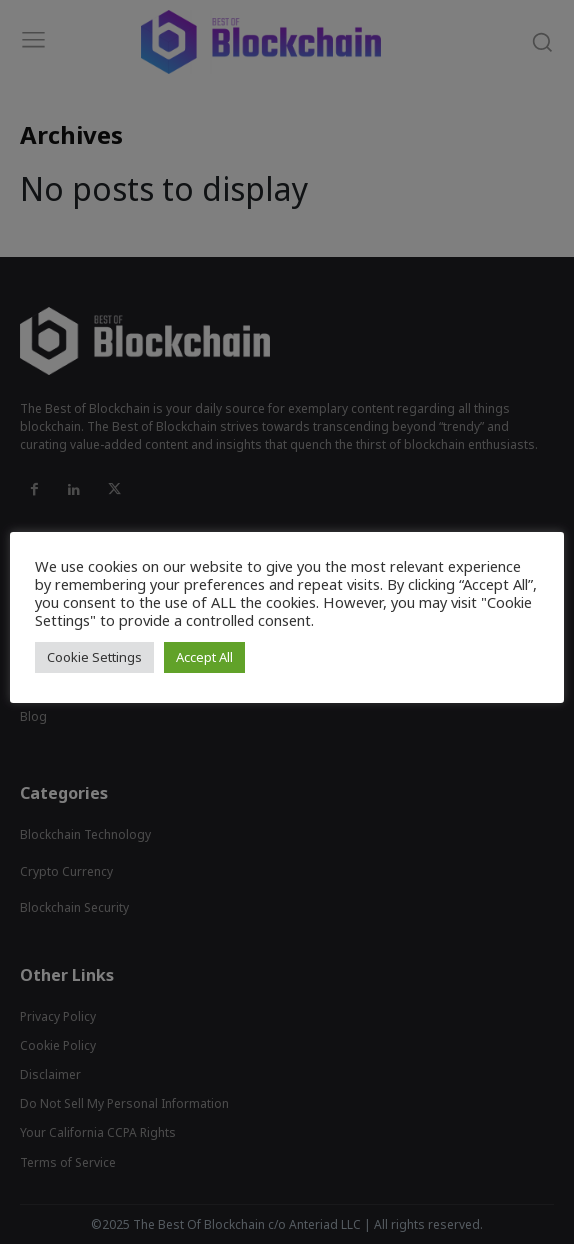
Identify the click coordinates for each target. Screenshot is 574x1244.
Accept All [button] (204, 657)
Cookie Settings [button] (94, 657)
